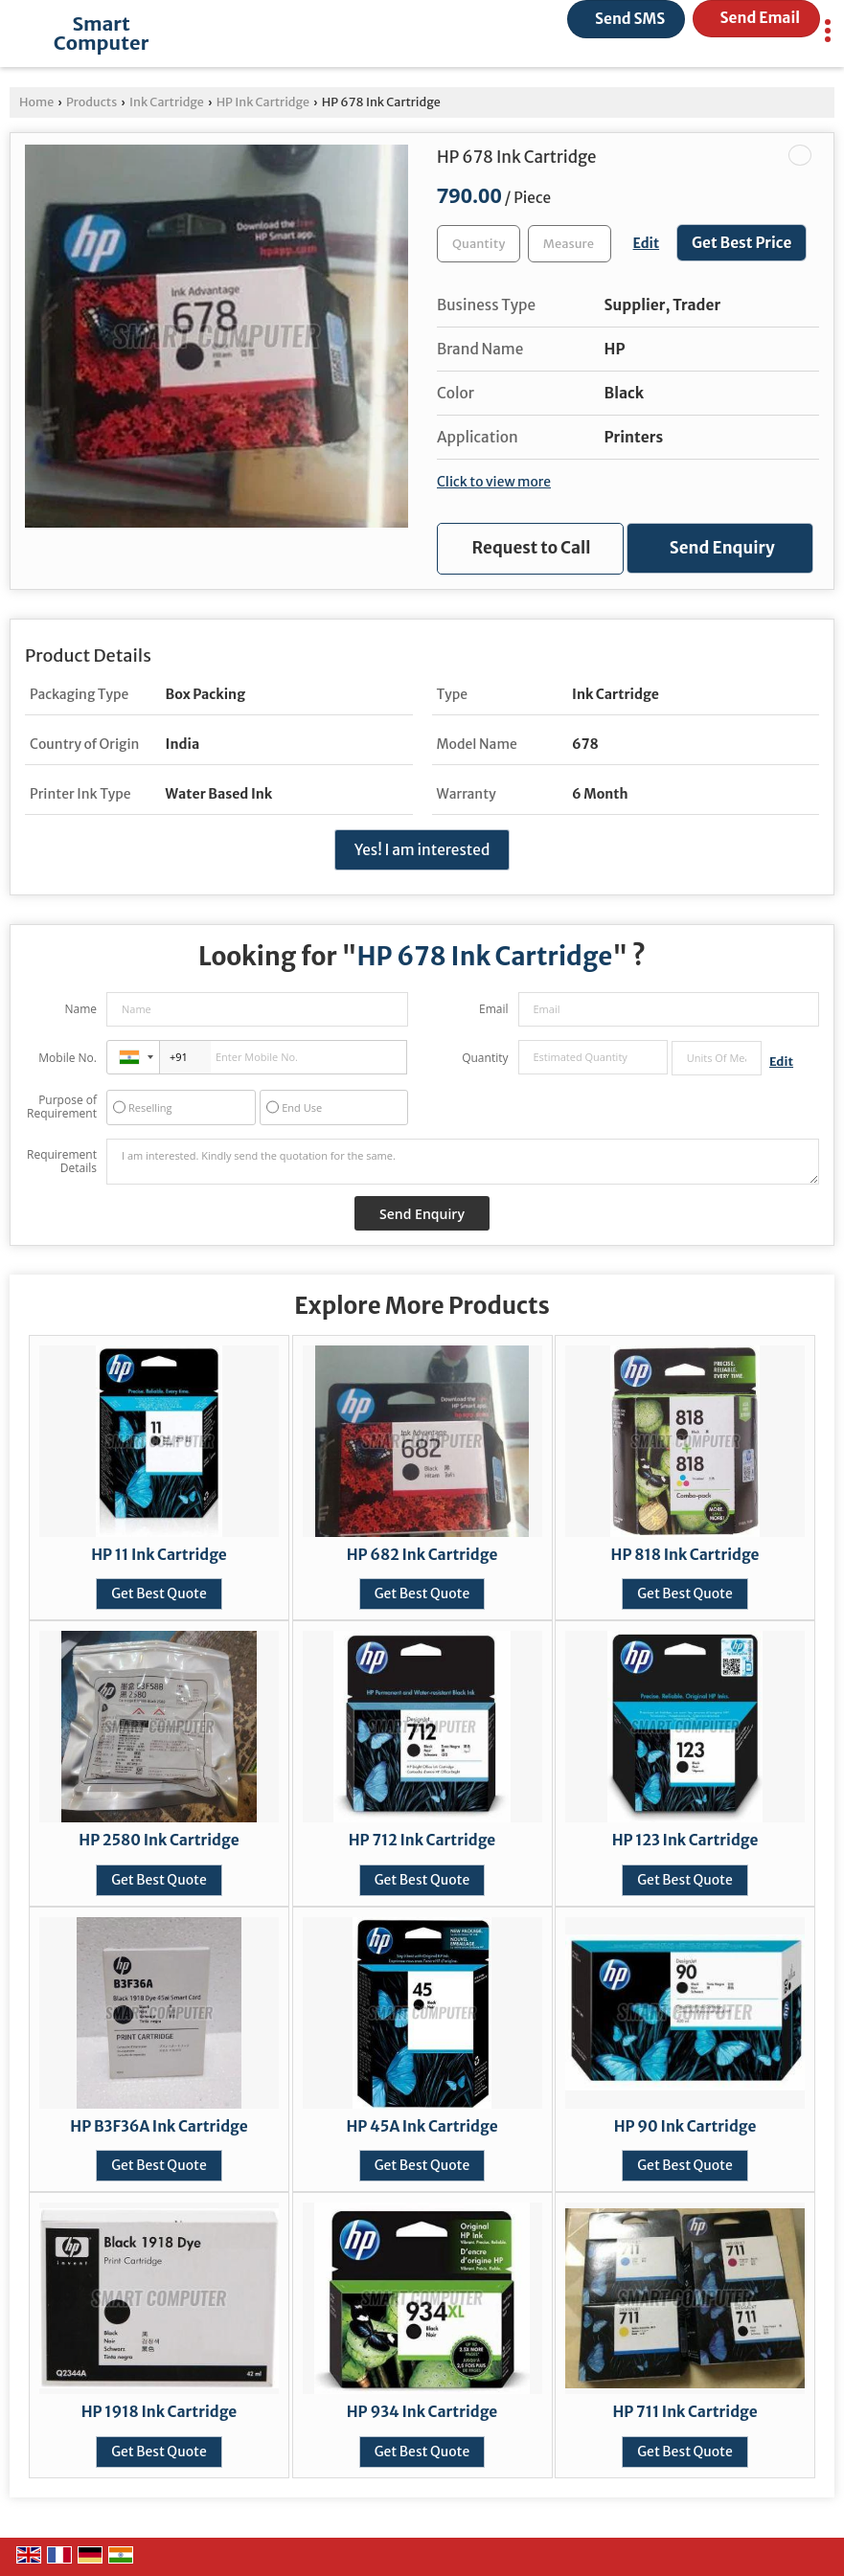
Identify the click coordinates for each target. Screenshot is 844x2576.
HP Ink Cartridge (263, 102)
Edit (646, 243)
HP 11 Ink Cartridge (159, 1555)
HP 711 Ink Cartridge (684, 2412)
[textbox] (569, 243)
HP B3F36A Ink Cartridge (158, 2126)
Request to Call (531, 547)
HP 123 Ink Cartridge (685, 1840)
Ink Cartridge (166, 102)
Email (494, 1009)
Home (36, 102)
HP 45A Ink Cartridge (421, 2126)
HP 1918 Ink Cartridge (159, 2412)
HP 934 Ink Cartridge (422, 2412)
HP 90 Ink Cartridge (685, 2126)
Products (91, 102)
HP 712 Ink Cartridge (422, 1840)
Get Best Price (742, 243)
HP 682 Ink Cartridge (422, 1555)
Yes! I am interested (422, 850)
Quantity (485, 1058)
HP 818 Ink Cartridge (685, 1555)
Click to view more (494, 481)
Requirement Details (62, 1161)
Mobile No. (67, 1058)
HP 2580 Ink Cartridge (159, 1840)
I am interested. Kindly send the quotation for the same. (462, 1162)
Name (80, 1009)
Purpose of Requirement (62, 1107)
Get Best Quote (159, 1593)
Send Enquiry (722, 547)
